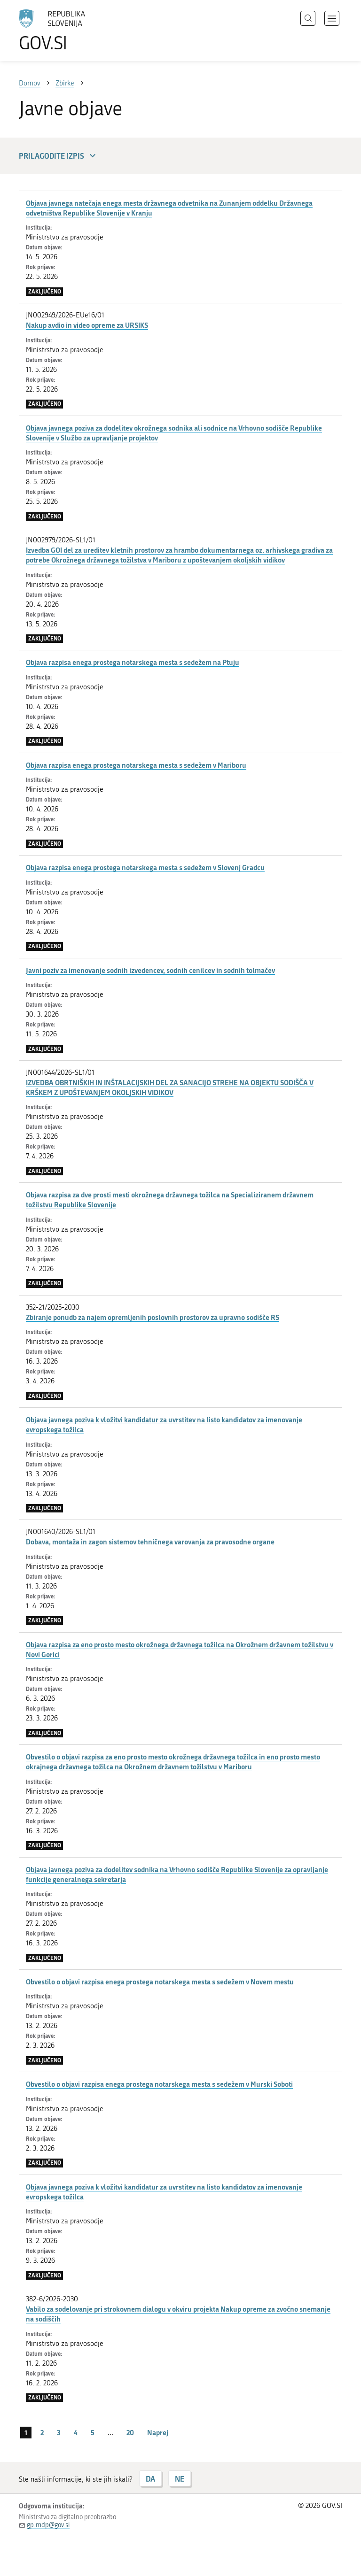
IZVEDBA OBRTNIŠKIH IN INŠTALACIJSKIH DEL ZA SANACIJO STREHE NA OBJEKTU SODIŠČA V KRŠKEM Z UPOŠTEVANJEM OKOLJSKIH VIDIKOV (170, 1087)
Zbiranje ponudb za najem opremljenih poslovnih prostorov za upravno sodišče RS (152, 1317)
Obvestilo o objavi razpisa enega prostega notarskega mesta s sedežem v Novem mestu (160, 1981)
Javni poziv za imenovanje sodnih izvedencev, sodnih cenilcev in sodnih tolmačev (150, 970)
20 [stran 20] (130, 2432)
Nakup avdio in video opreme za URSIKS (87, 325)
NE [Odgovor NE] (179, 2478)
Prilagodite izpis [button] (58, 156)
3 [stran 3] (59, 2432)
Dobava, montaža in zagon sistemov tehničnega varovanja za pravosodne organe (150, 1541)
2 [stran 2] (42, 2432)
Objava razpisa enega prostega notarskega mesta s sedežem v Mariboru (136, 765)
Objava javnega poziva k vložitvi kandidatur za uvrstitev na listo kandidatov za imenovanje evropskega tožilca (164, 1424)
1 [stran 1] (25, 2432)
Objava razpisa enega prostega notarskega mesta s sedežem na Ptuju (132, 662)
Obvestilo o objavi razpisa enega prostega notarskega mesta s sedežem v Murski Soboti (159, 2084)
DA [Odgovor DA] (150, 2478)
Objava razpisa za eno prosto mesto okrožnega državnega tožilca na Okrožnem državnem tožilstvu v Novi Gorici (179, 1649)
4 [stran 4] (76, 2432)
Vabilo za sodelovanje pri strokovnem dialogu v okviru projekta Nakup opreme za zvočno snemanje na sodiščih (178, 2314)
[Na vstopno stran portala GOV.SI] (66, 30)
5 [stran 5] (92, 2432)
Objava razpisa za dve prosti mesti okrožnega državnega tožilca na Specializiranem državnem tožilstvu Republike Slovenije (170, 1199)
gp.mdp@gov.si (48, 2525)
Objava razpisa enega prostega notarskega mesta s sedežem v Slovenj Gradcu (145, 867)
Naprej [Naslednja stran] (157, 2432)
